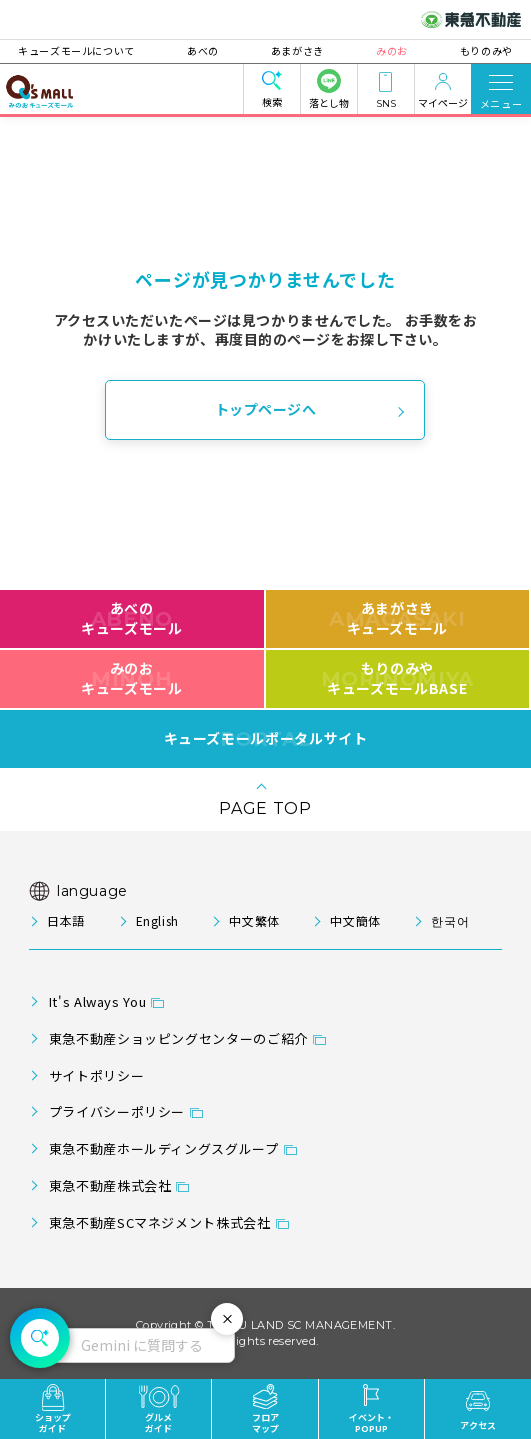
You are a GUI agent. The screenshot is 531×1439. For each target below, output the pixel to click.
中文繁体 (254, 920)
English (157, 920)
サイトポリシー (96, 1075)
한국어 (450, 920)
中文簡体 (355, 920)
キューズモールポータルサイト (266, 739)
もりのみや (475, 50)
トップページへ (266, 409)
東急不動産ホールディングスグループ (164, 1148)
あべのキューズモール (131, 618)
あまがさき (297, 50)
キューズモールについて (87, 50)
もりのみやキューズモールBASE (397, 678)
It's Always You (98, 1001)
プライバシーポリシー (117, 1111)
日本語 (66, 920)
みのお (386, 50)
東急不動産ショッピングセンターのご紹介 (178, 1038)
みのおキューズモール (131, 678)
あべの (209, 50)
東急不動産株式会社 (110, 1185)
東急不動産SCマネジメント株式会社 (160, 1222)
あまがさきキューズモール (397, 618)
